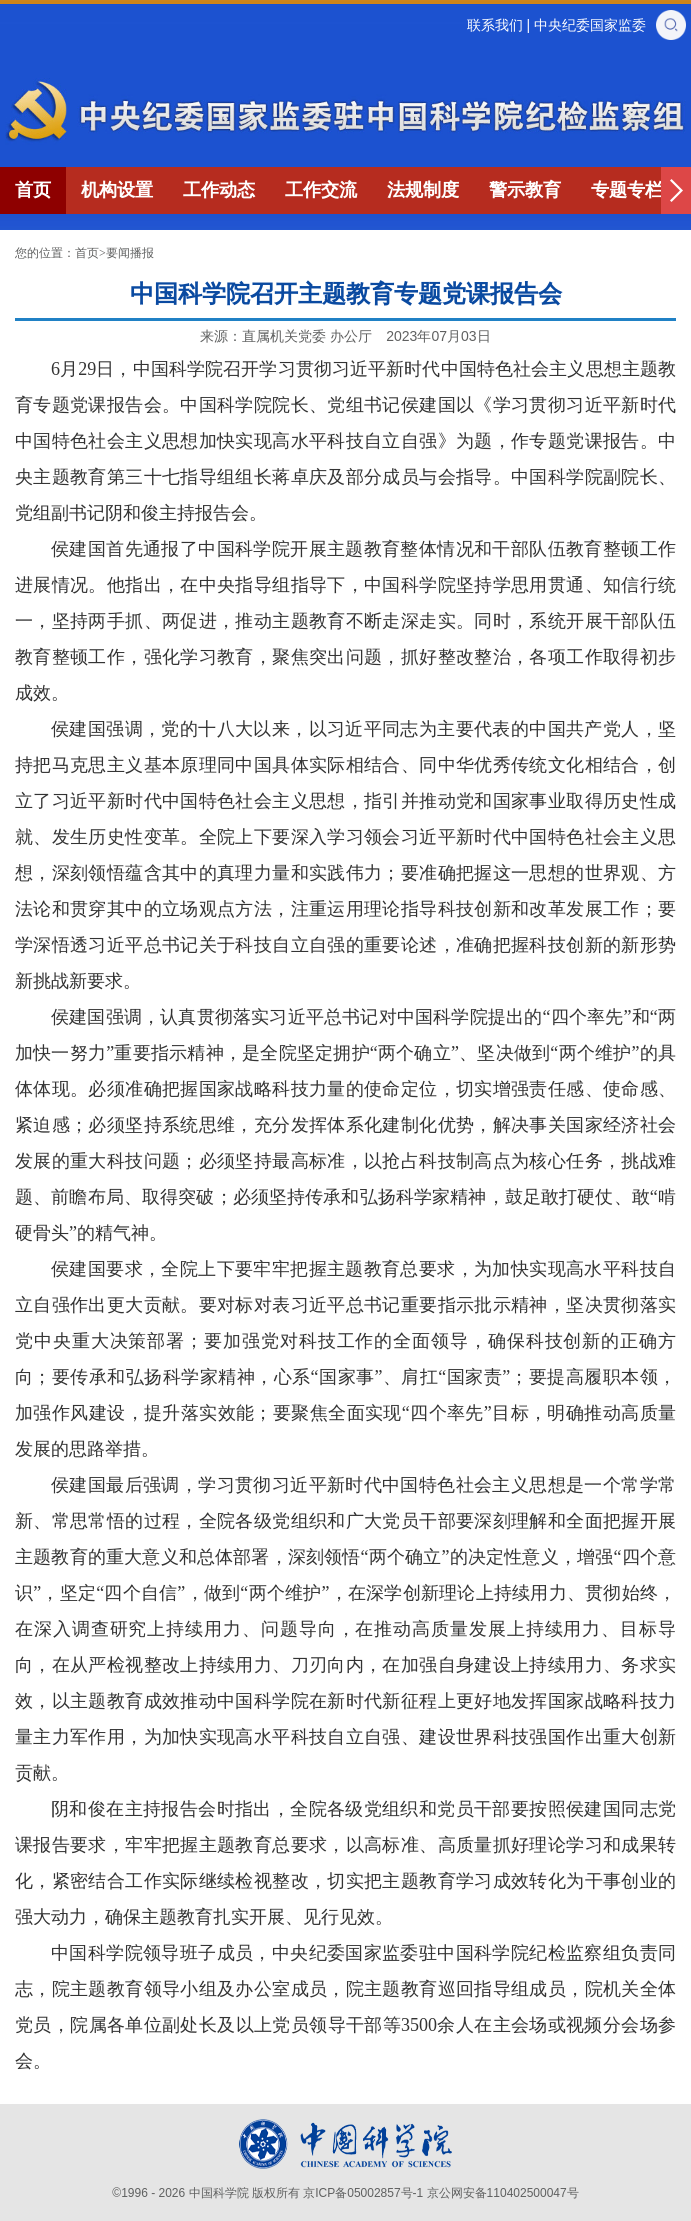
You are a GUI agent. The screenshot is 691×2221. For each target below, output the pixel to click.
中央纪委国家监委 (590, 25)
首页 (33, 190)
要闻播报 (130, 253)
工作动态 (219, 190)
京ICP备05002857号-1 (363, 2193)
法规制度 (423, 190)
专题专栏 (627, 190)
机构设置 (117, 190)
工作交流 (321, 190)
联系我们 (495, 25)
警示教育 (525, 190)
